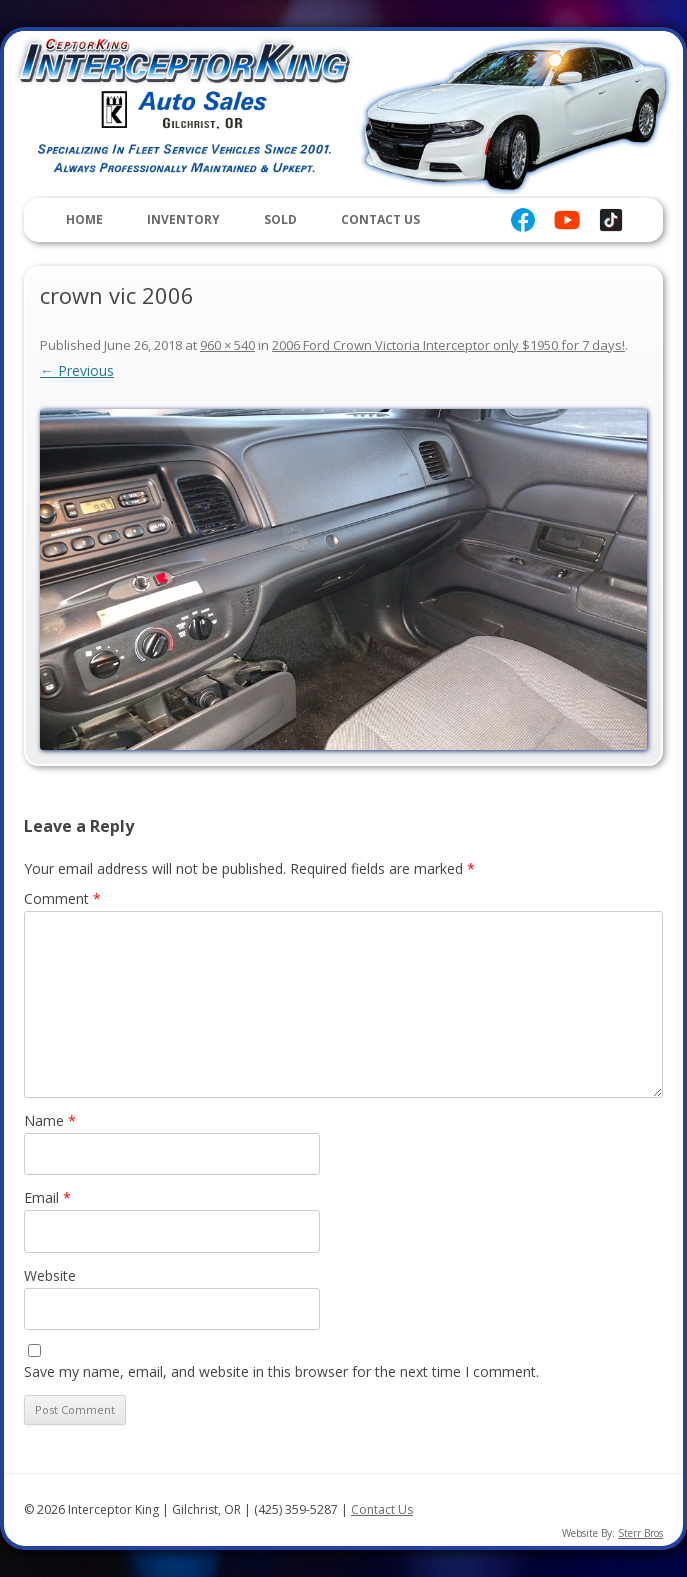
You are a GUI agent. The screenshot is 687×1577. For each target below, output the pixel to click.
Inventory (183, 219)
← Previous (77, 370)
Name (50, 1120)
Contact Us (380, 219)
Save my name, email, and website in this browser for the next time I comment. (281, 1371)
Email (47, 1197)
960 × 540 (227, 345)
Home (84, 219)
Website (50, 1275)
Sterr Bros (640, 1533)
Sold (280, 219)
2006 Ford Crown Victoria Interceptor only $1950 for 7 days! (448, 345)
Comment (62, 898)
